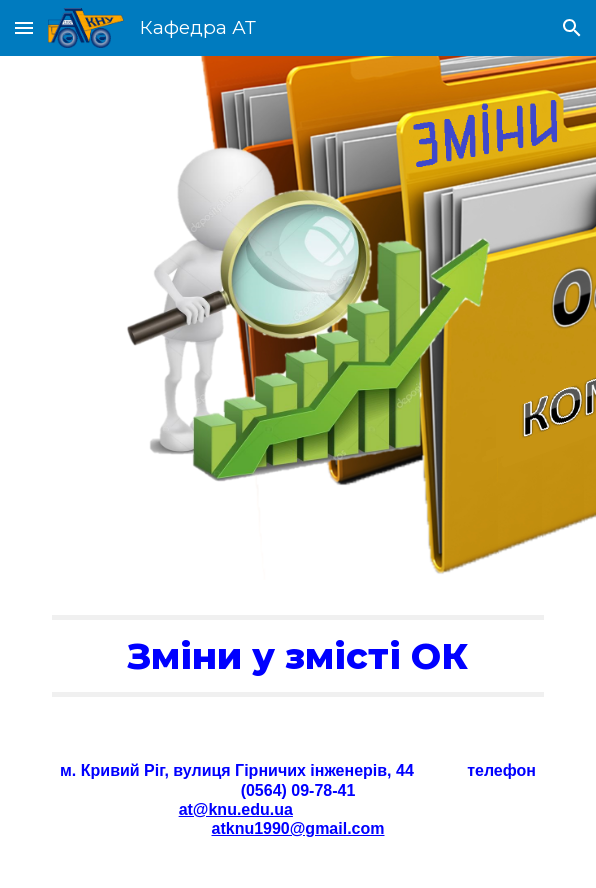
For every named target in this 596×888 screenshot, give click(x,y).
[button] (24, 27)
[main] (297, 656)
